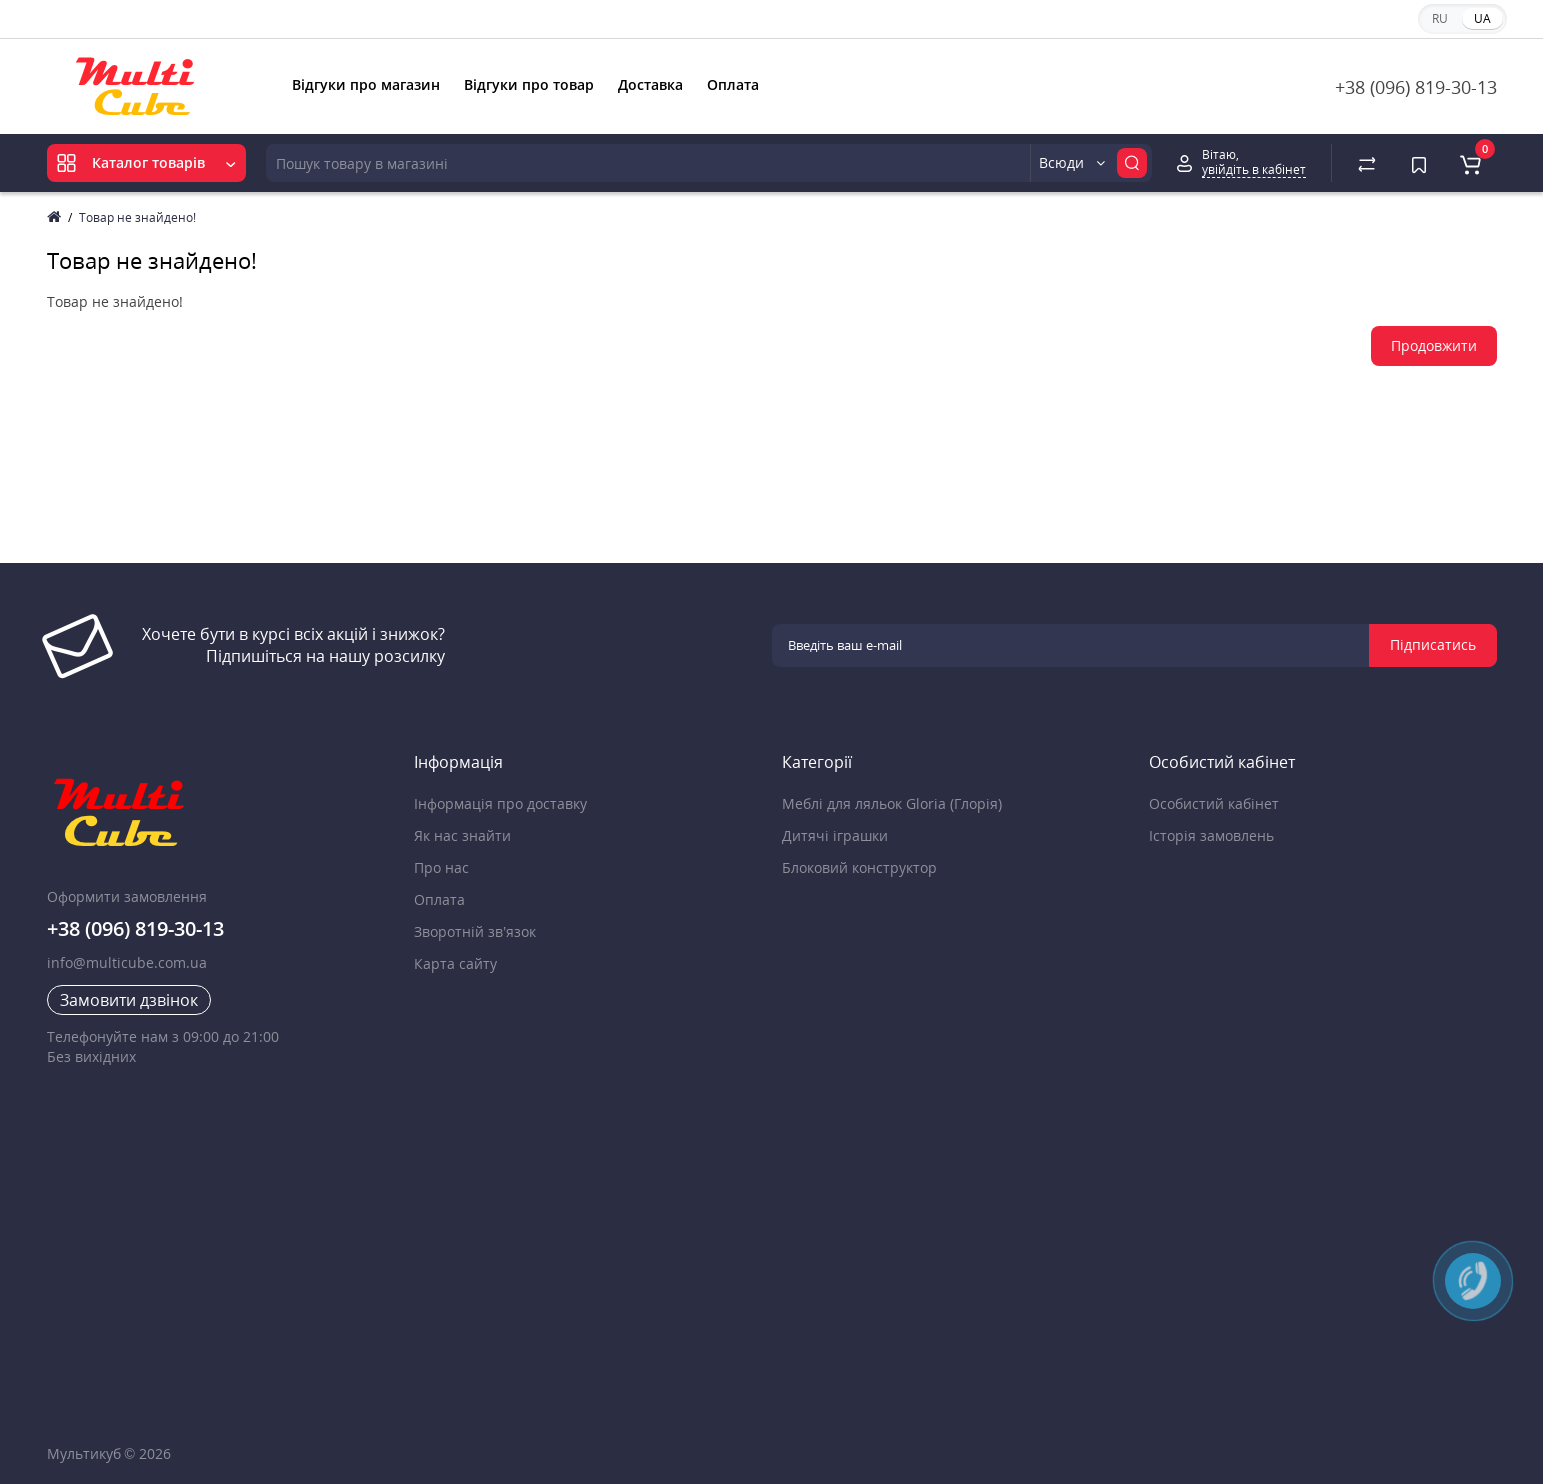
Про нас (441, 867)
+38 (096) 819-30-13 (1416, 87)
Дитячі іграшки (835, 835)
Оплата (733, 84)
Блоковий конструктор (859, 867)
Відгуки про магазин (366, 84)
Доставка (650, 84)
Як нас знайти (462, 835)
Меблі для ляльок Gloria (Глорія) (892, 803)
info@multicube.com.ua (127, 962)
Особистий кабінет (1214, 803)
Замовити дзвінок (129, 1000)
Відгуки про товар (529, 84)
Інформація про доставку (500, 803)
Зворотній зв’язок (475, 931)
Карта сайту (455, 963)
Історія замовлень (1211, 835)
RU (1440, 18)
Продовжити (1434, 345)
